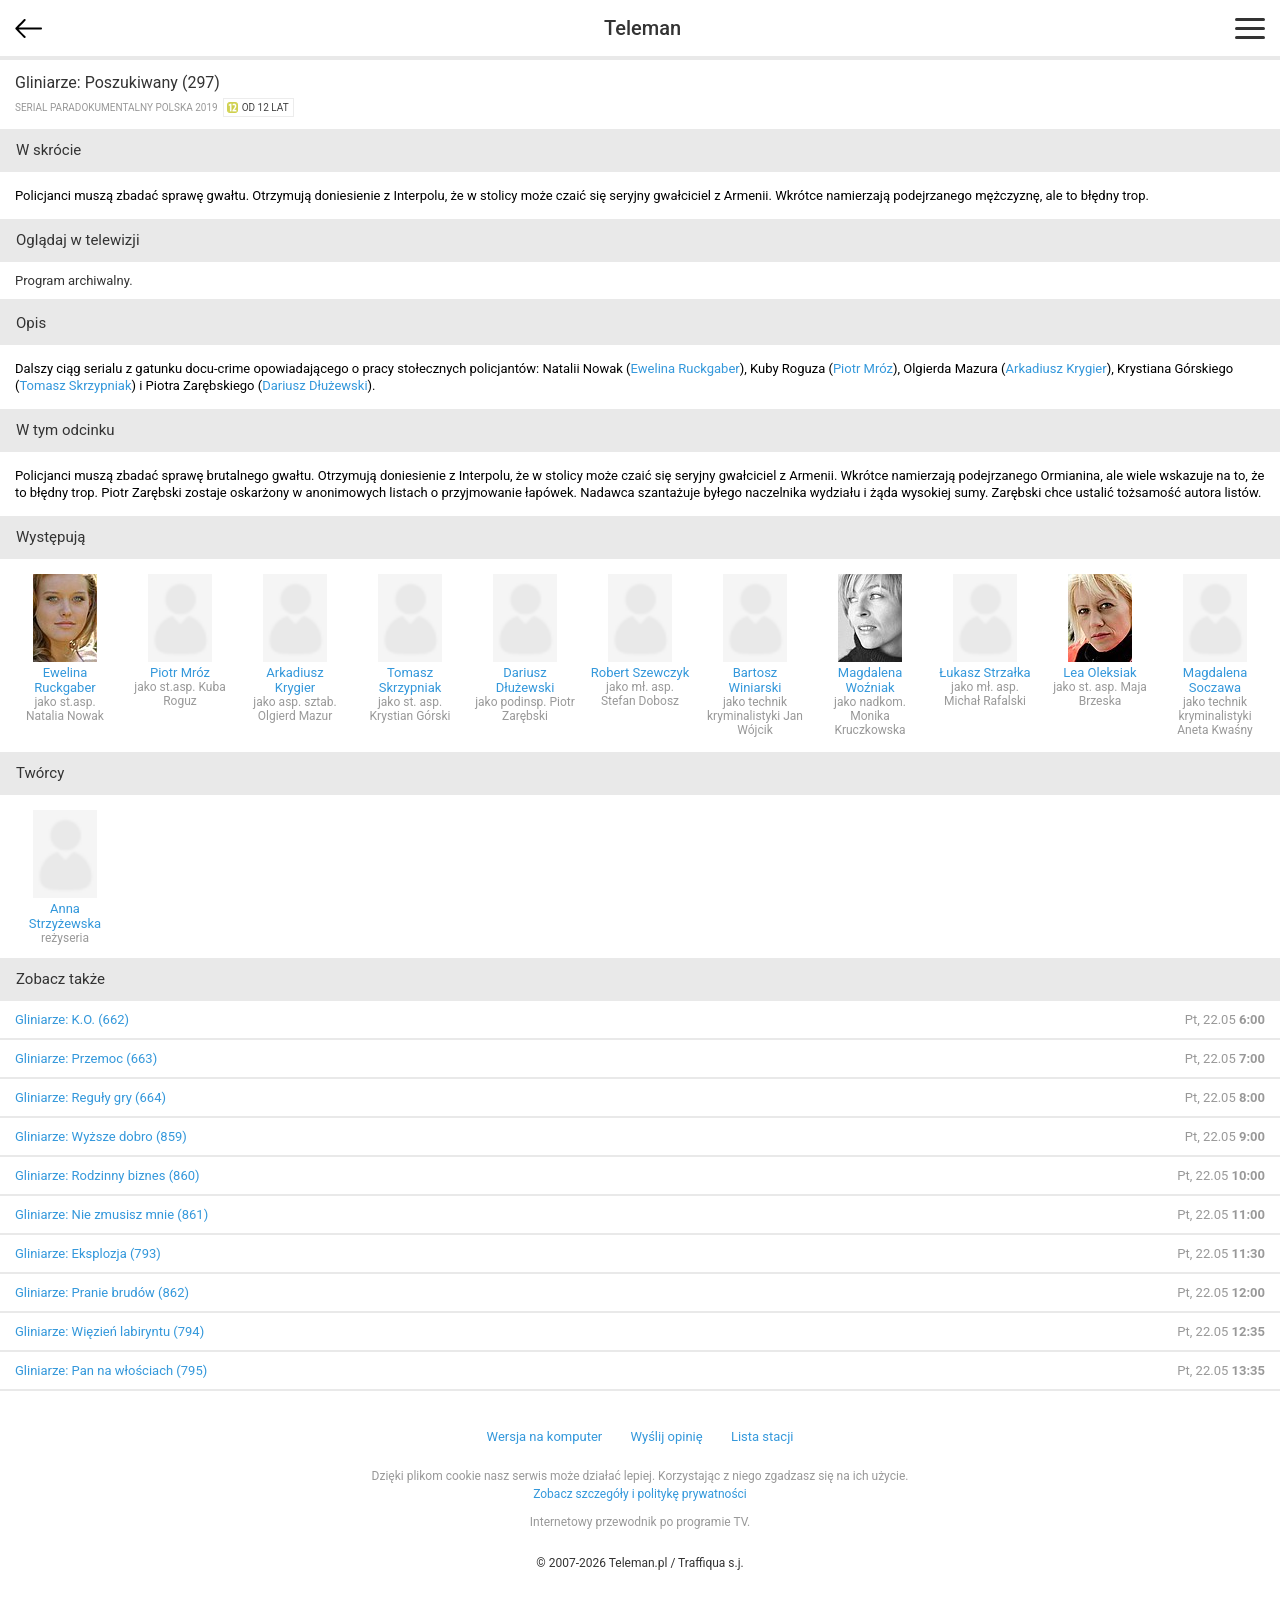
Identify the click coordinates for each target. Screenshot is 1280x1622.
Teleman (642, 28)
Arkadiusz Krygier (1056, 368)
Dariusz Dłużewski (314, 385)
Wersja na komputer (545, 1436)
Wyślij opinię (666, 1436)
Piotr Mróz (863, 368)
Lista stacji (762, 1436)
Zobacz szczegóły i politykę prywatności (640, 1494)
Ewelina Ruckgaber (685, 368)
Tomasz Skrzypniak (75, 385)
